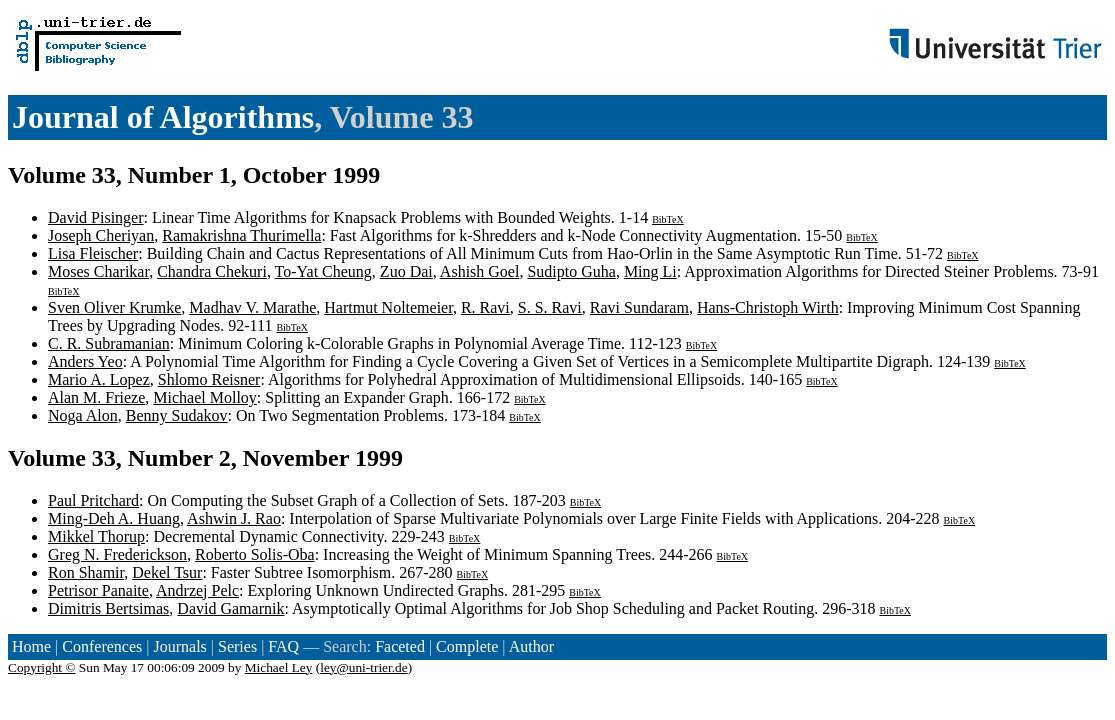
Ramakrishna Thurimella (241, 235)
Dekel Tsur (167, 572)
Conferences (102, 646)
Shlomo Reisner (209, 379)
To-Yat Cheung (323, 271)
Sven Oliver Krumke (114, 307)
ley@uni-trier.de (363, 667)
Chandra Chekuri (212, 271)
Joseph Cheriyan (101, 235)
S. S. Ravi (550, 307)
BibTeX (668, 219)
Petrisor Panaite (98, 590)
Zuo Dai (406, 271)
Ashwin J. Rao (234, 518)
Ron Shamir (86, 572)
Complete (467, 646)
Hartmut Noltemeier (388, 307)
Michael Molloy (205, 397)
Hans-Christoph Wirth (768, 307)
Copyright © (42, 667)
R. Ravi (485, 307)
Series (237, 646)
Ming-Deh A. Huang (114, 518)
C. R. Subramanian (109, 343)
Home (31, 646)
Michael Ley (279, 667)
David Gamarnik (230, 608)
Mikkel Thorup (96, 536)
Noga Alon (83, 415)
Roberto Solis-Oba (255, 554)
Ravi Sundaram (639, 307)
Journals (179, 646)
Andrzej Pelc (197, 590)
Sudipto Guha (571, 271)
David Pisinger (96, 217)
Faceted (400, 646)
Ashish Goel (480, 271)
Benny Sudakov (177, 415)
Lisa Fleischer (93, 253)
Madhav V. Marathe (252, 307)
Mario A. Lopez (99, 379)
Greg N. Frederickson (117, 554)
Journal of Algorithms (163, 117)
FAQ (283, 646)
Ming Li (650, 271)
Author (531, 646)
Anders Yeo (85, 361)
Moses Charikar (98, 271)
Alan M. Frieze (96, 397)
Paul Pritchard (93, 500)
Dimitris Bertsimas (108, 608)
